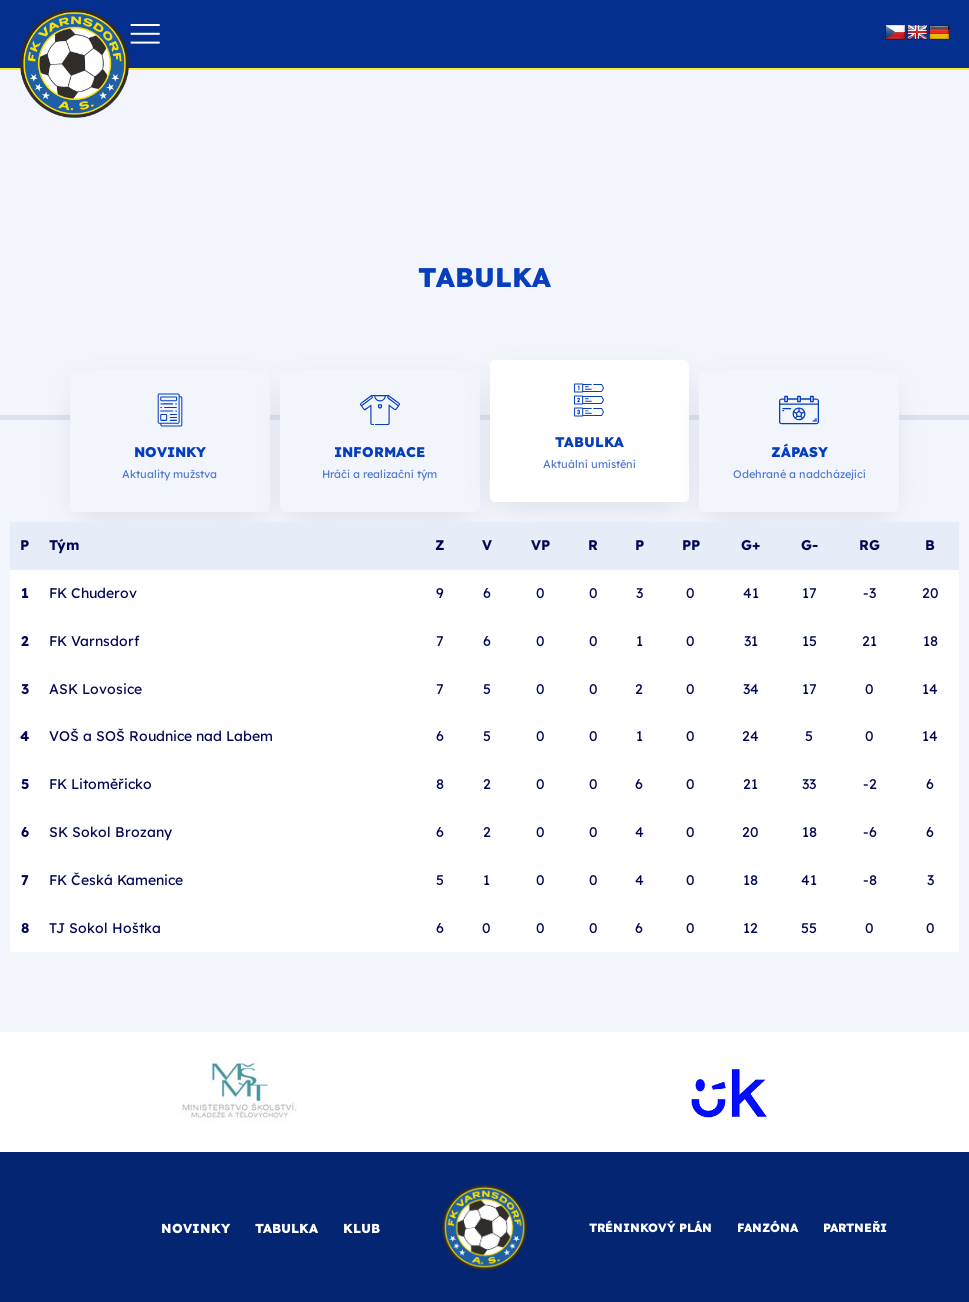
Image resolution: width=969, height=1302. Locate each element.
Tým (64, 545)
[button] (145, 34)
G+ (750, 545)
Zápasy (799, 452)
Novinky (170, 452)
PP (691, 545)
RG (869, 545)
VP (540, 545)
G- (809, 545)
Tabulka (589, 442)
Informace (379, 452)
